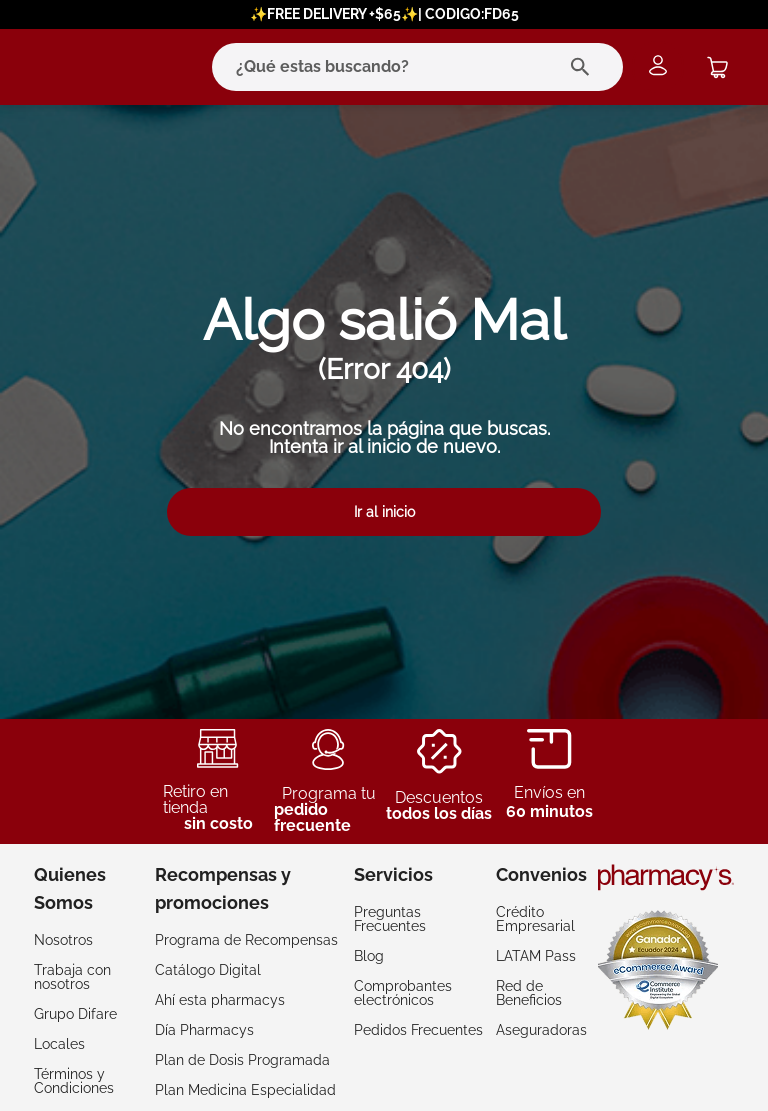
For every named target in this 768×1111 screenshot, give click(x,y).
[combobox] (378, 67)
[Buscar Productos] (584, 67)
